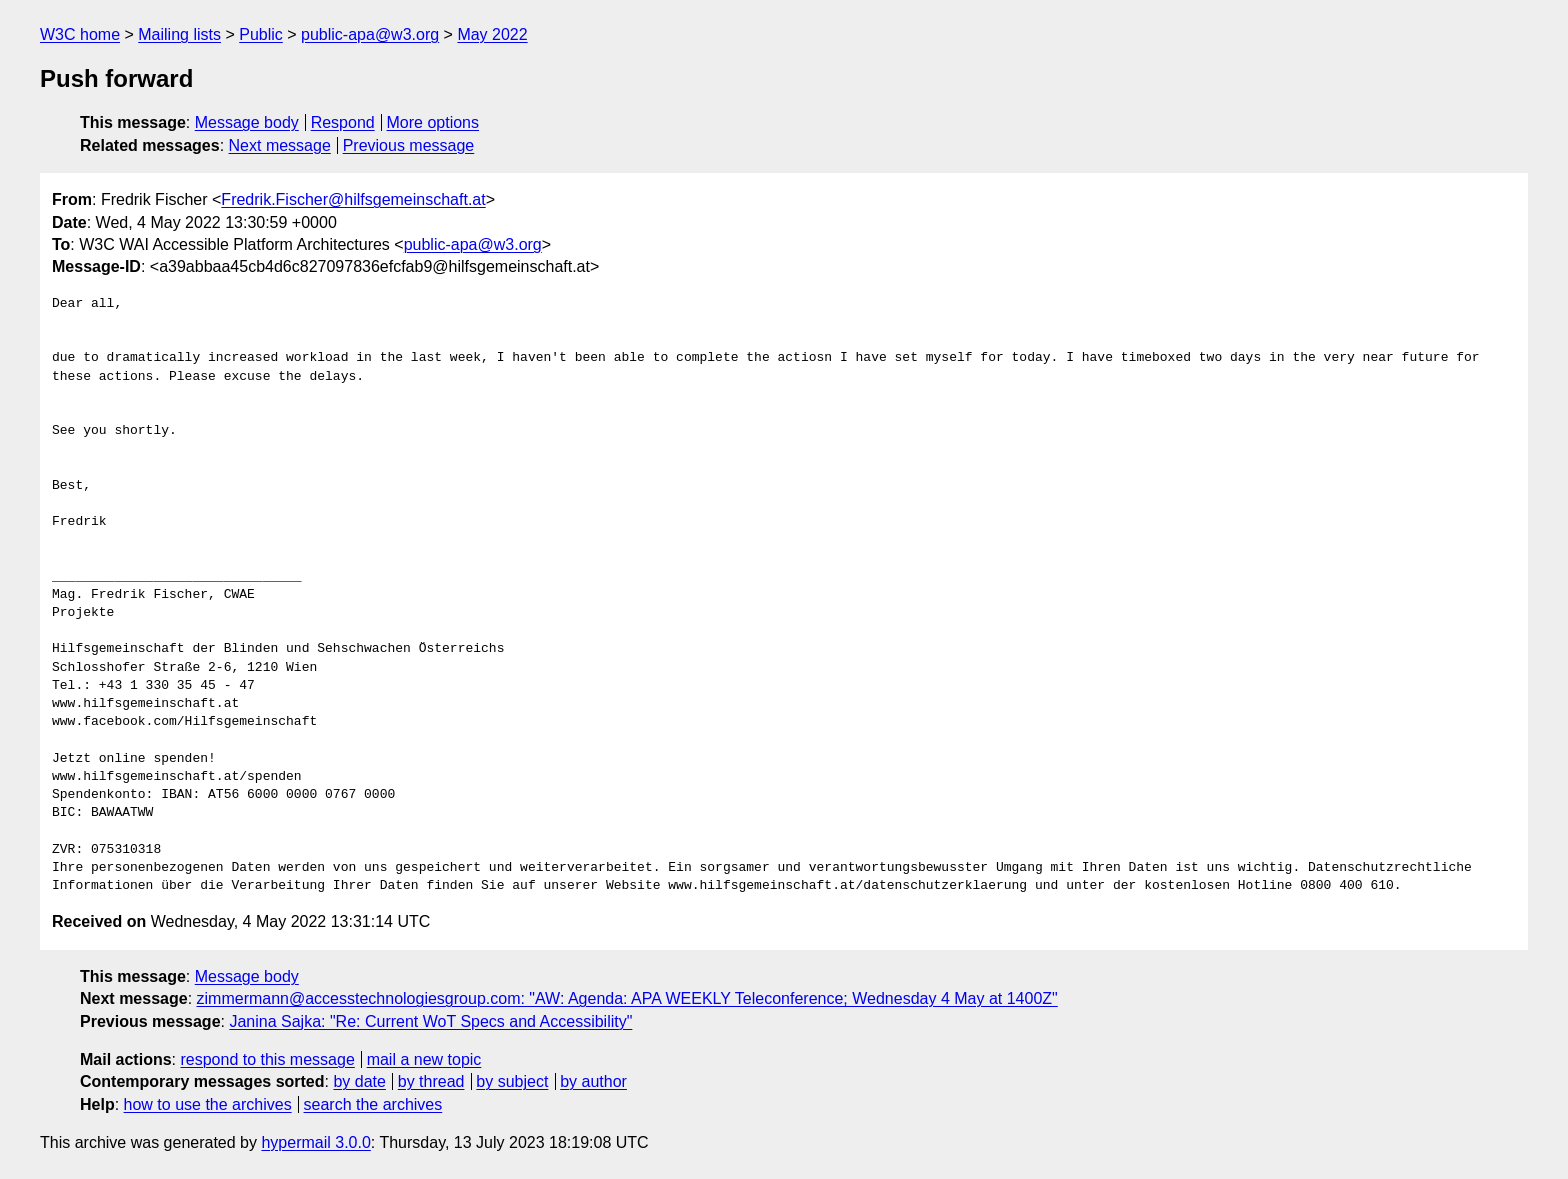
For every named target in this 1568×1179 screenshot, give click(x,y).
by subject (512, 1081)
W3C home (80, 34)
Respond (343, 122)
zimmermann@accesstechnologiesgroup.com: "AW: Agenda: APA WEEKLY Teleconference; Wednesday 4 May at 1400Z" (627, 998)
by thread (431, 1081)
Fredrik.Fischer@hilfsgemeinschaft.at (353, 199)
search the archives (373, 1104)
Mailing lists (179, 34)
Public (261, 34)
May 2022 (492, 34)
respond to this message (267, 1059)
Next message (280, 145)
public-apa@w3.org (370, 34)
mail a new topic (424, 1059)
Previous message (409, 145)
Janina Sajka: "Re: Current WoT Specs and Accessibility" (430, 1021)
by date (359, 1081)
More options (433, 122)
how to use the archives (208, 1104)
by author (593, 1081)
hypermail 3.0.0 (315, 1142)
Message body (247, 122)
